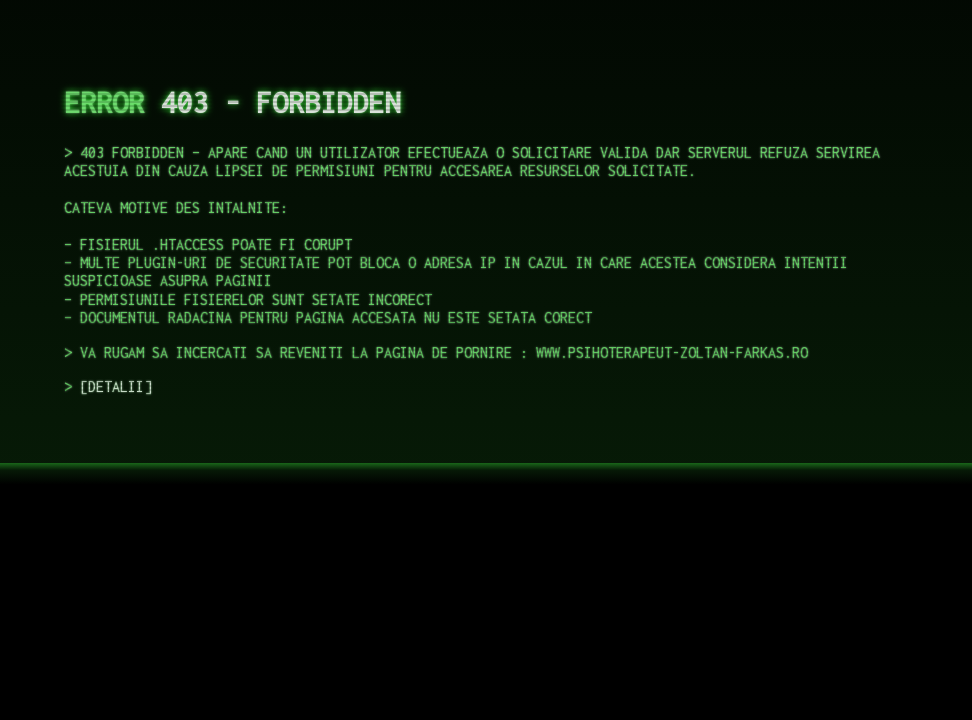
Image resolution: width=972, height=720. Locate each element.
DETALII (116, 386)
